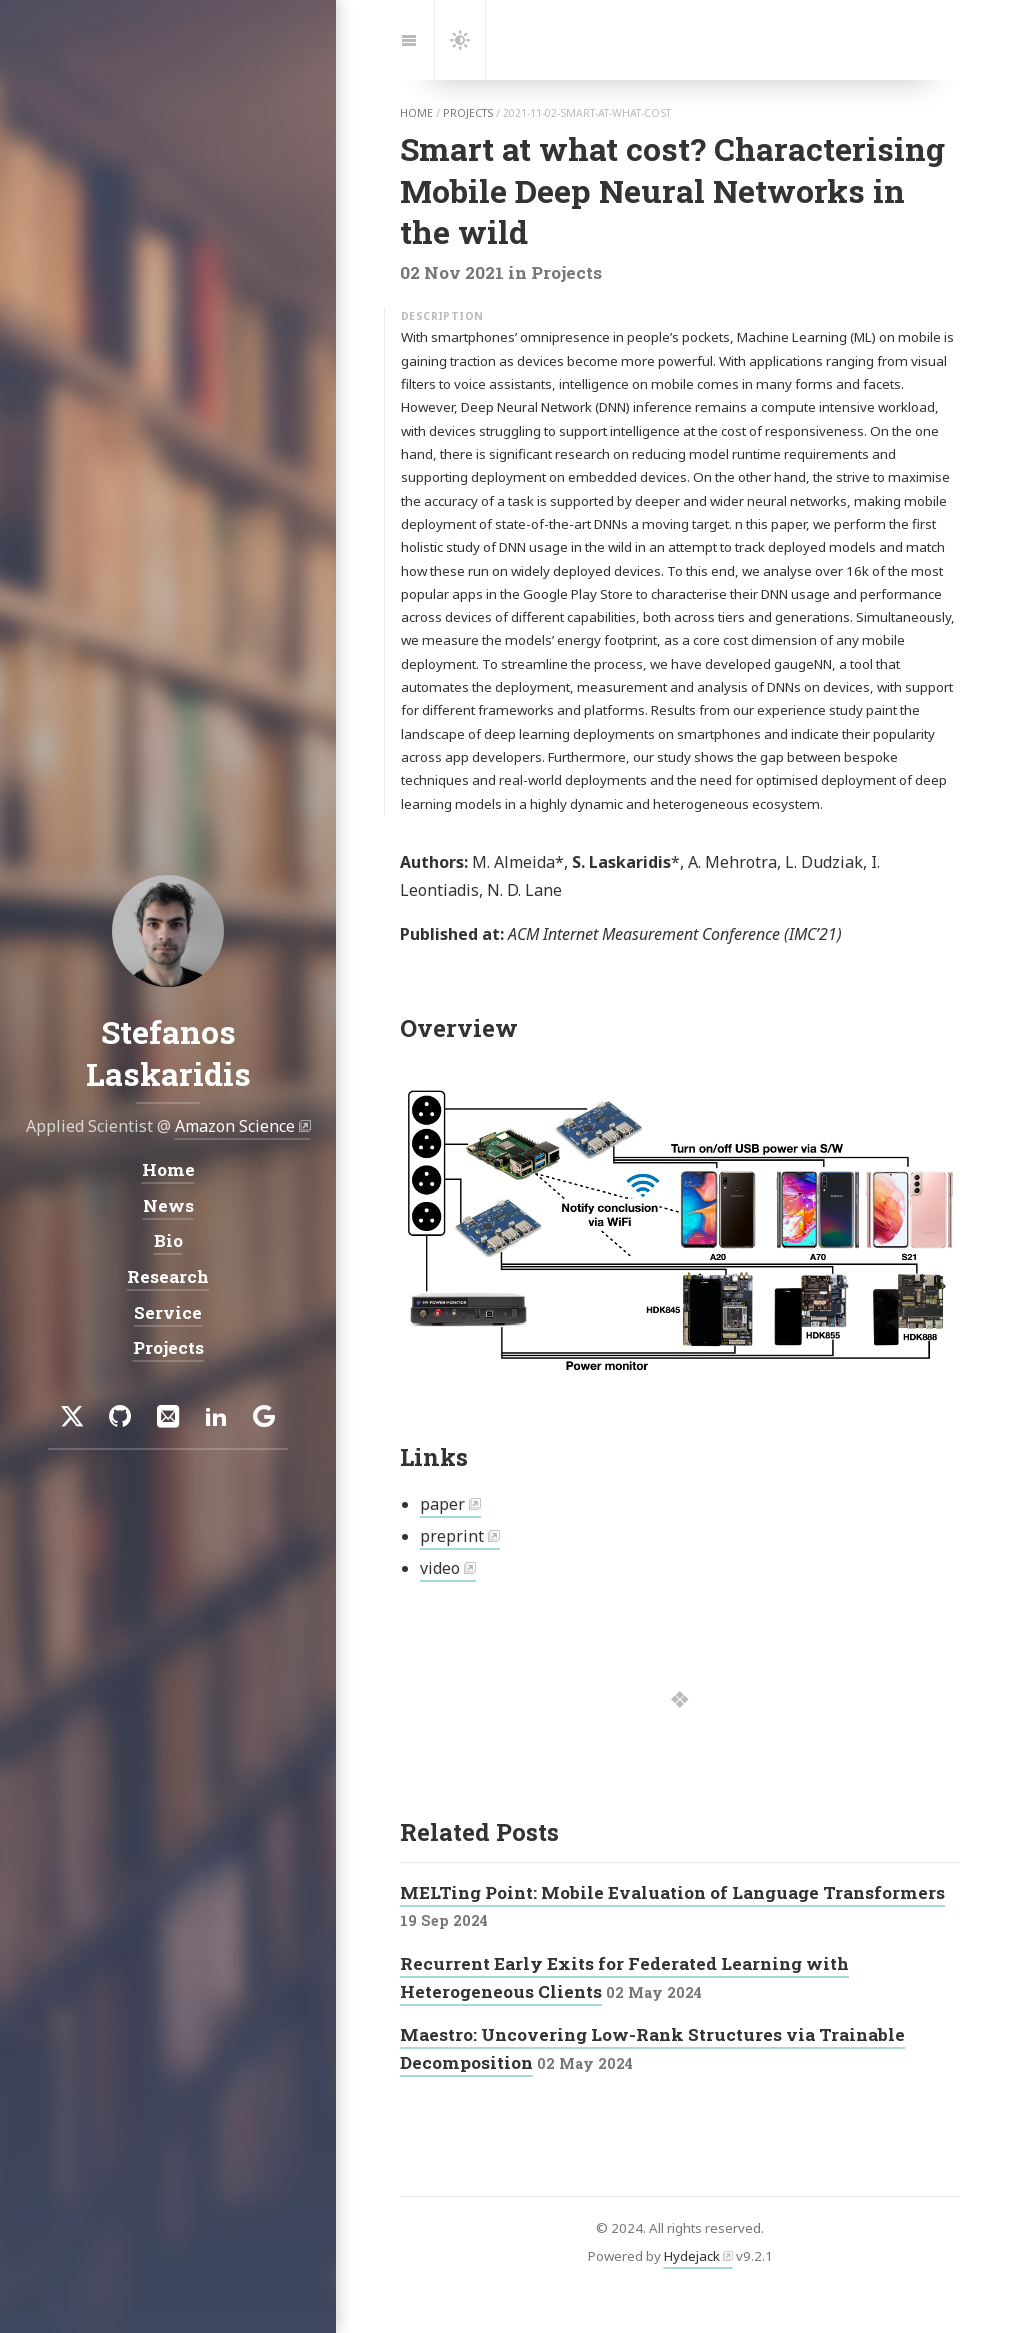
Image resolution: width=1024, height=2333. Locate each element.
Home (168, 1169)
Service (168, 1312)
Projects (168, 1347)
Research (168, 1276)
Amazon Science (235, 1126)
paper (442, 1504)
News (168, 1205)
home (416, 113)
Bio (168, 1240)
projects (468, 113)
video (440, 1568)
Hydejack (692, 2256)
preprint (452, 1536)
